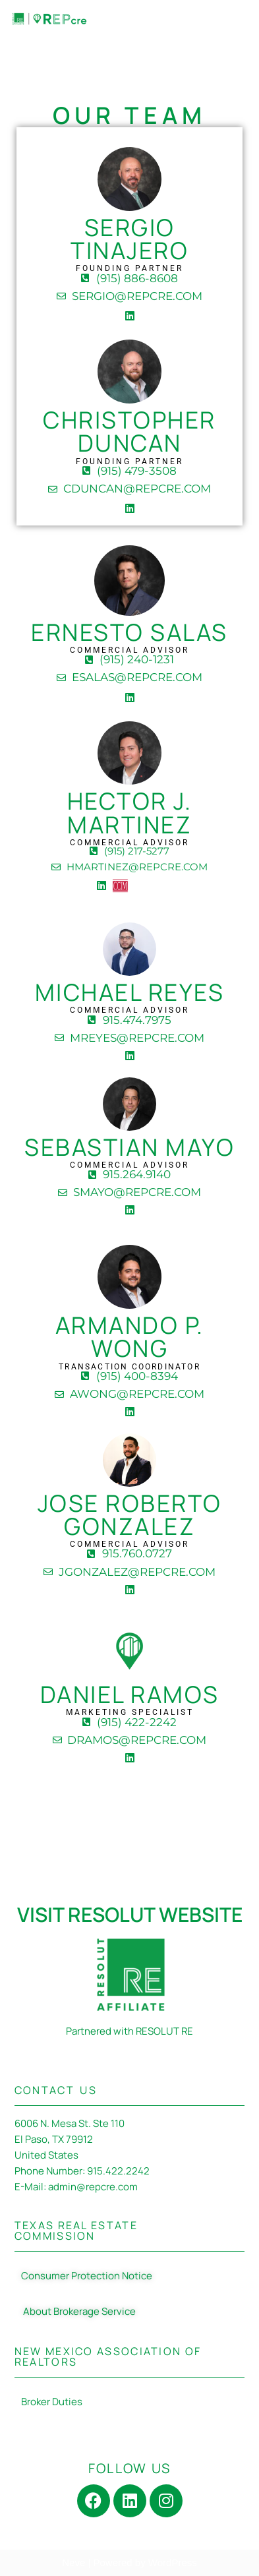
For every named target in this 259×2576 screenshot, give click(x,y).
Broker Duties (51, 2402)
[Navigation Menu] (233, 19)
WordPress (172, 2562)
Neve (73, 2562)
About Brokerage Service (78, 2311)
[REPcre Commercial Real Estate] (49, 18)
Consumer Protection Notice (86, 2276)
